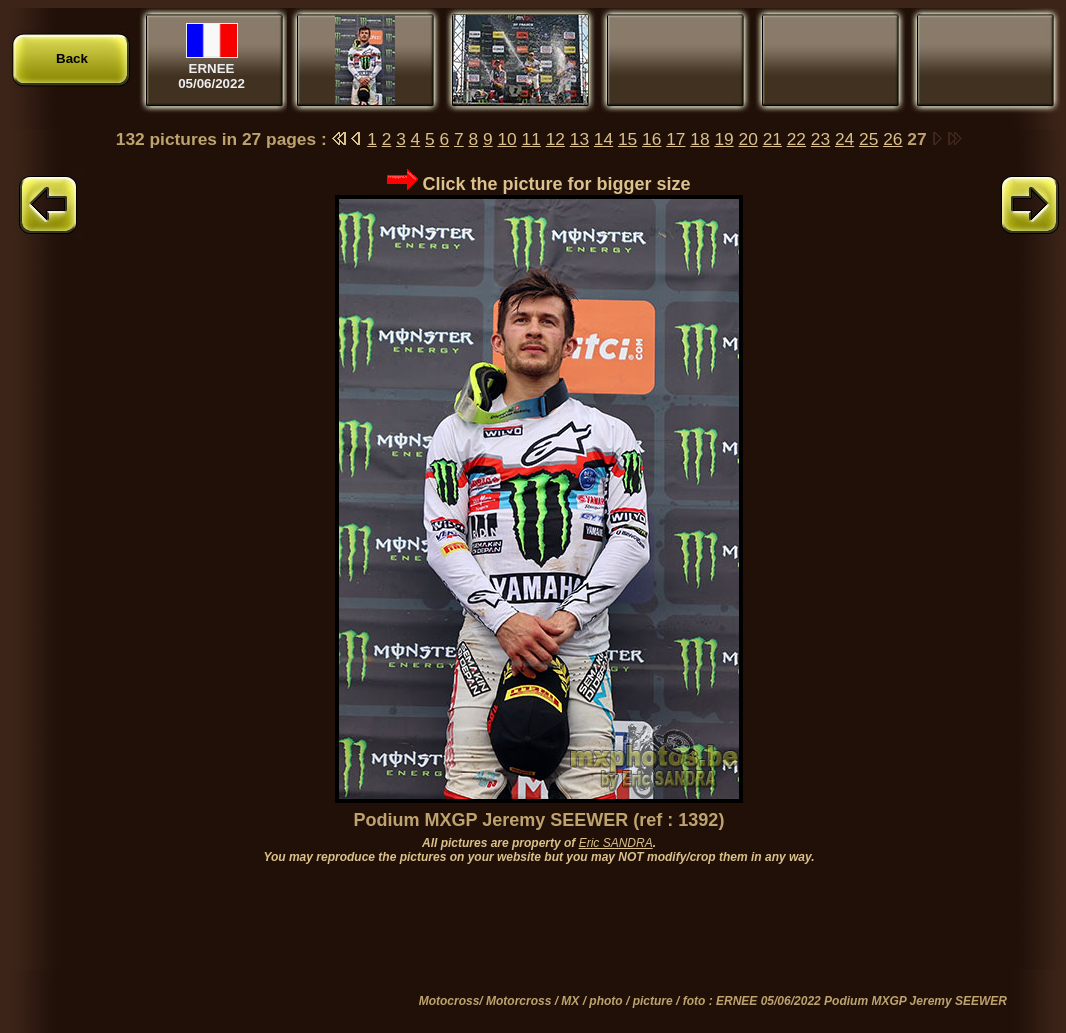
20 (748, 139)
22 (796, 139)
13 (579, 139)
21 (772, 139)
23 (820, 139)
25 (868, 139)
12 (555, 139)
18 (699, 139)
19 (723, 139)
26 (892, 139)
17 (675, 139)
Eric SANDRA (616, 843)
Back (72, 58)
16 (651, 139)
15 (627, 139)
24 (844, 139)
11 (531, 139)
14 (603, 139)
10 (506, 139)
